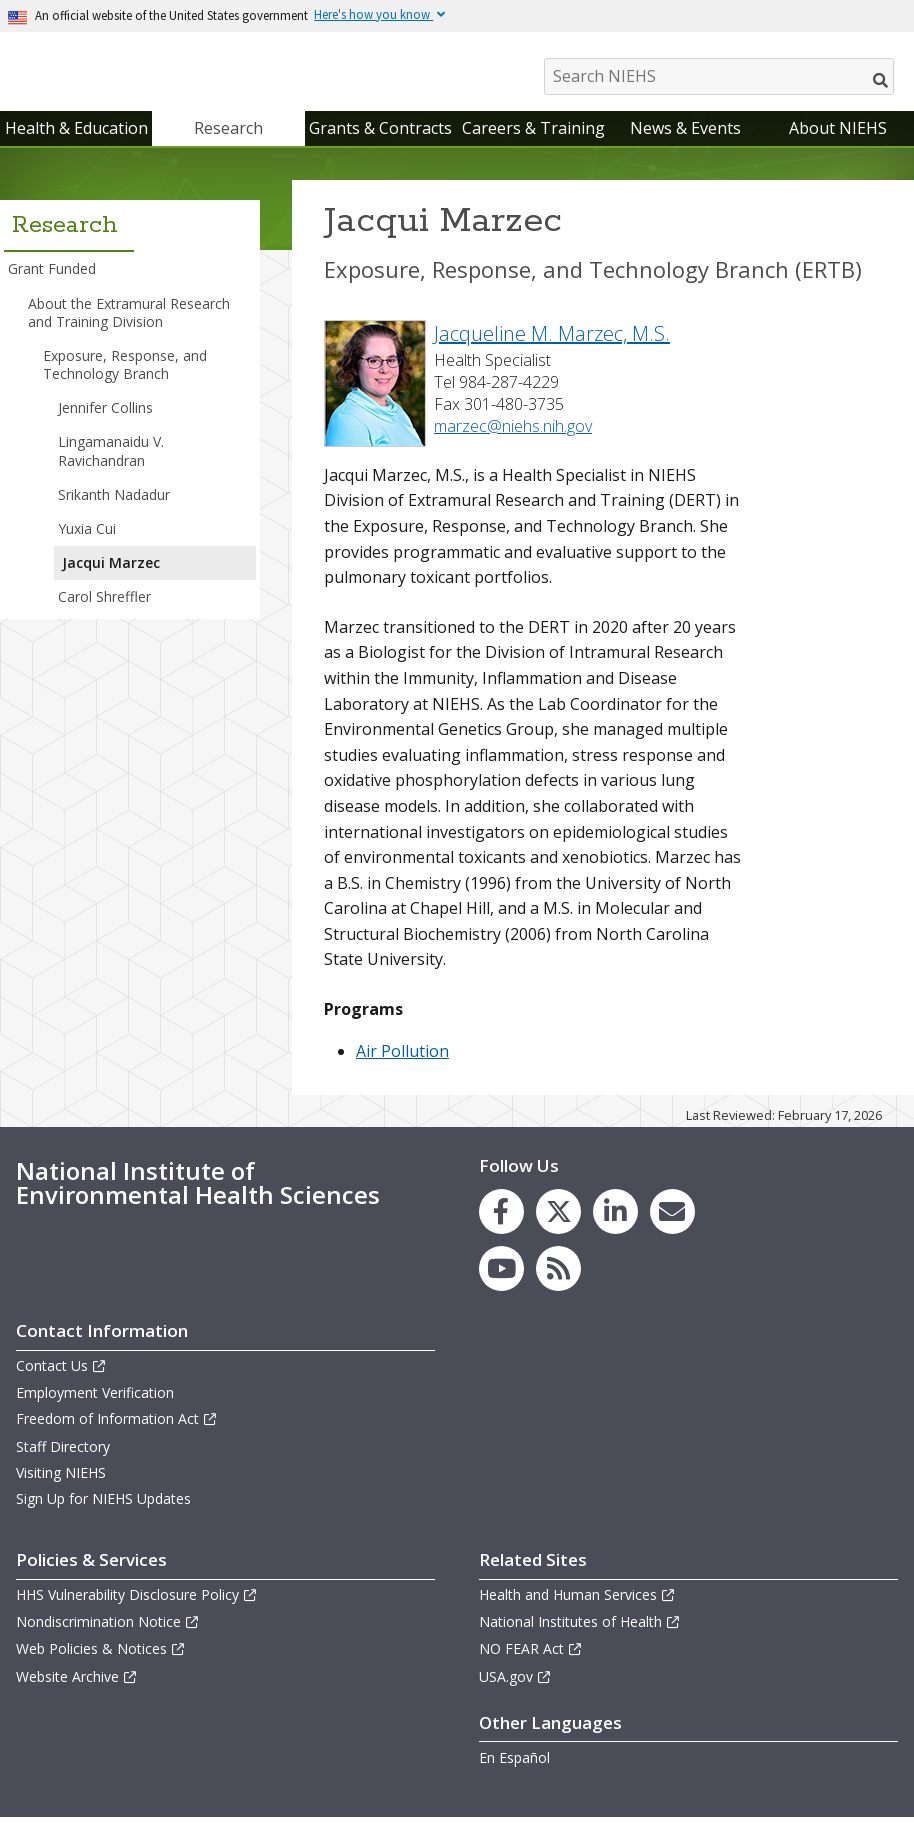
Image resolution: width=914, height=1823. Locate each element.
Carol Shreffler (104, 601)
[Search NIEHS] (719, 76)
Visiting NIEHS (61, 1477)
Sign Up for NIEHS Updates (103, 1503)
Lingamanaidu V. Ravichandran (111, 455)
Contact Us (61, 1370)
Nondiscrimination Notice (108, 1626)
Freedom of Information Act (117, 1423)
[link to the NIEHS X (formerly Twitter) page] (558, 1216)
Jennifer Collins (105, 412)
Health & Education (76, 133)
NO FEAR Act (531, 1653)
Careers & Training (533, 133)
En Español (514, 1762)
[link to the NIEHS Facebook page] (501, 1216)
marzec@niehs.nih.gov (513, 431)
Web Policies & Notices (101, 1653)
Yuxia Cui (87, 533)
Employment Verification (95, 1397)
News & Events (685, 133)
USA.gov (515, 1681)
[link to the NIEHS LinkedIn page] (615, 1216)
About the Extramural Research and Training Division (129, 316)
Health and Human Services (577, 1599)
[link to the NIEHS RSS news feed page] (558, 1273)
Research (228, 133)
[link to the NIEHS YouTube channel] (501, 1273)
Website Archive (77, 1681)
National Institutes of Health (580, 1626)
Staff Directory (63, 1451)
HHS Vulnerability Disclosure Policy (137, 1599)
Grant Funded (52, 273)
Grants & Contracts (380, 133)
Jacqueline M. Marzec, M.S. (552, 338)
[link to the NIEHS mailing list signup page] (672, 1216)
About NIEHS (838, 133)
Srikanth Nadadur (114, 499)
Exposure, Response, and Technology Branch (125, 369)
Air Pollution (402, 1056)
